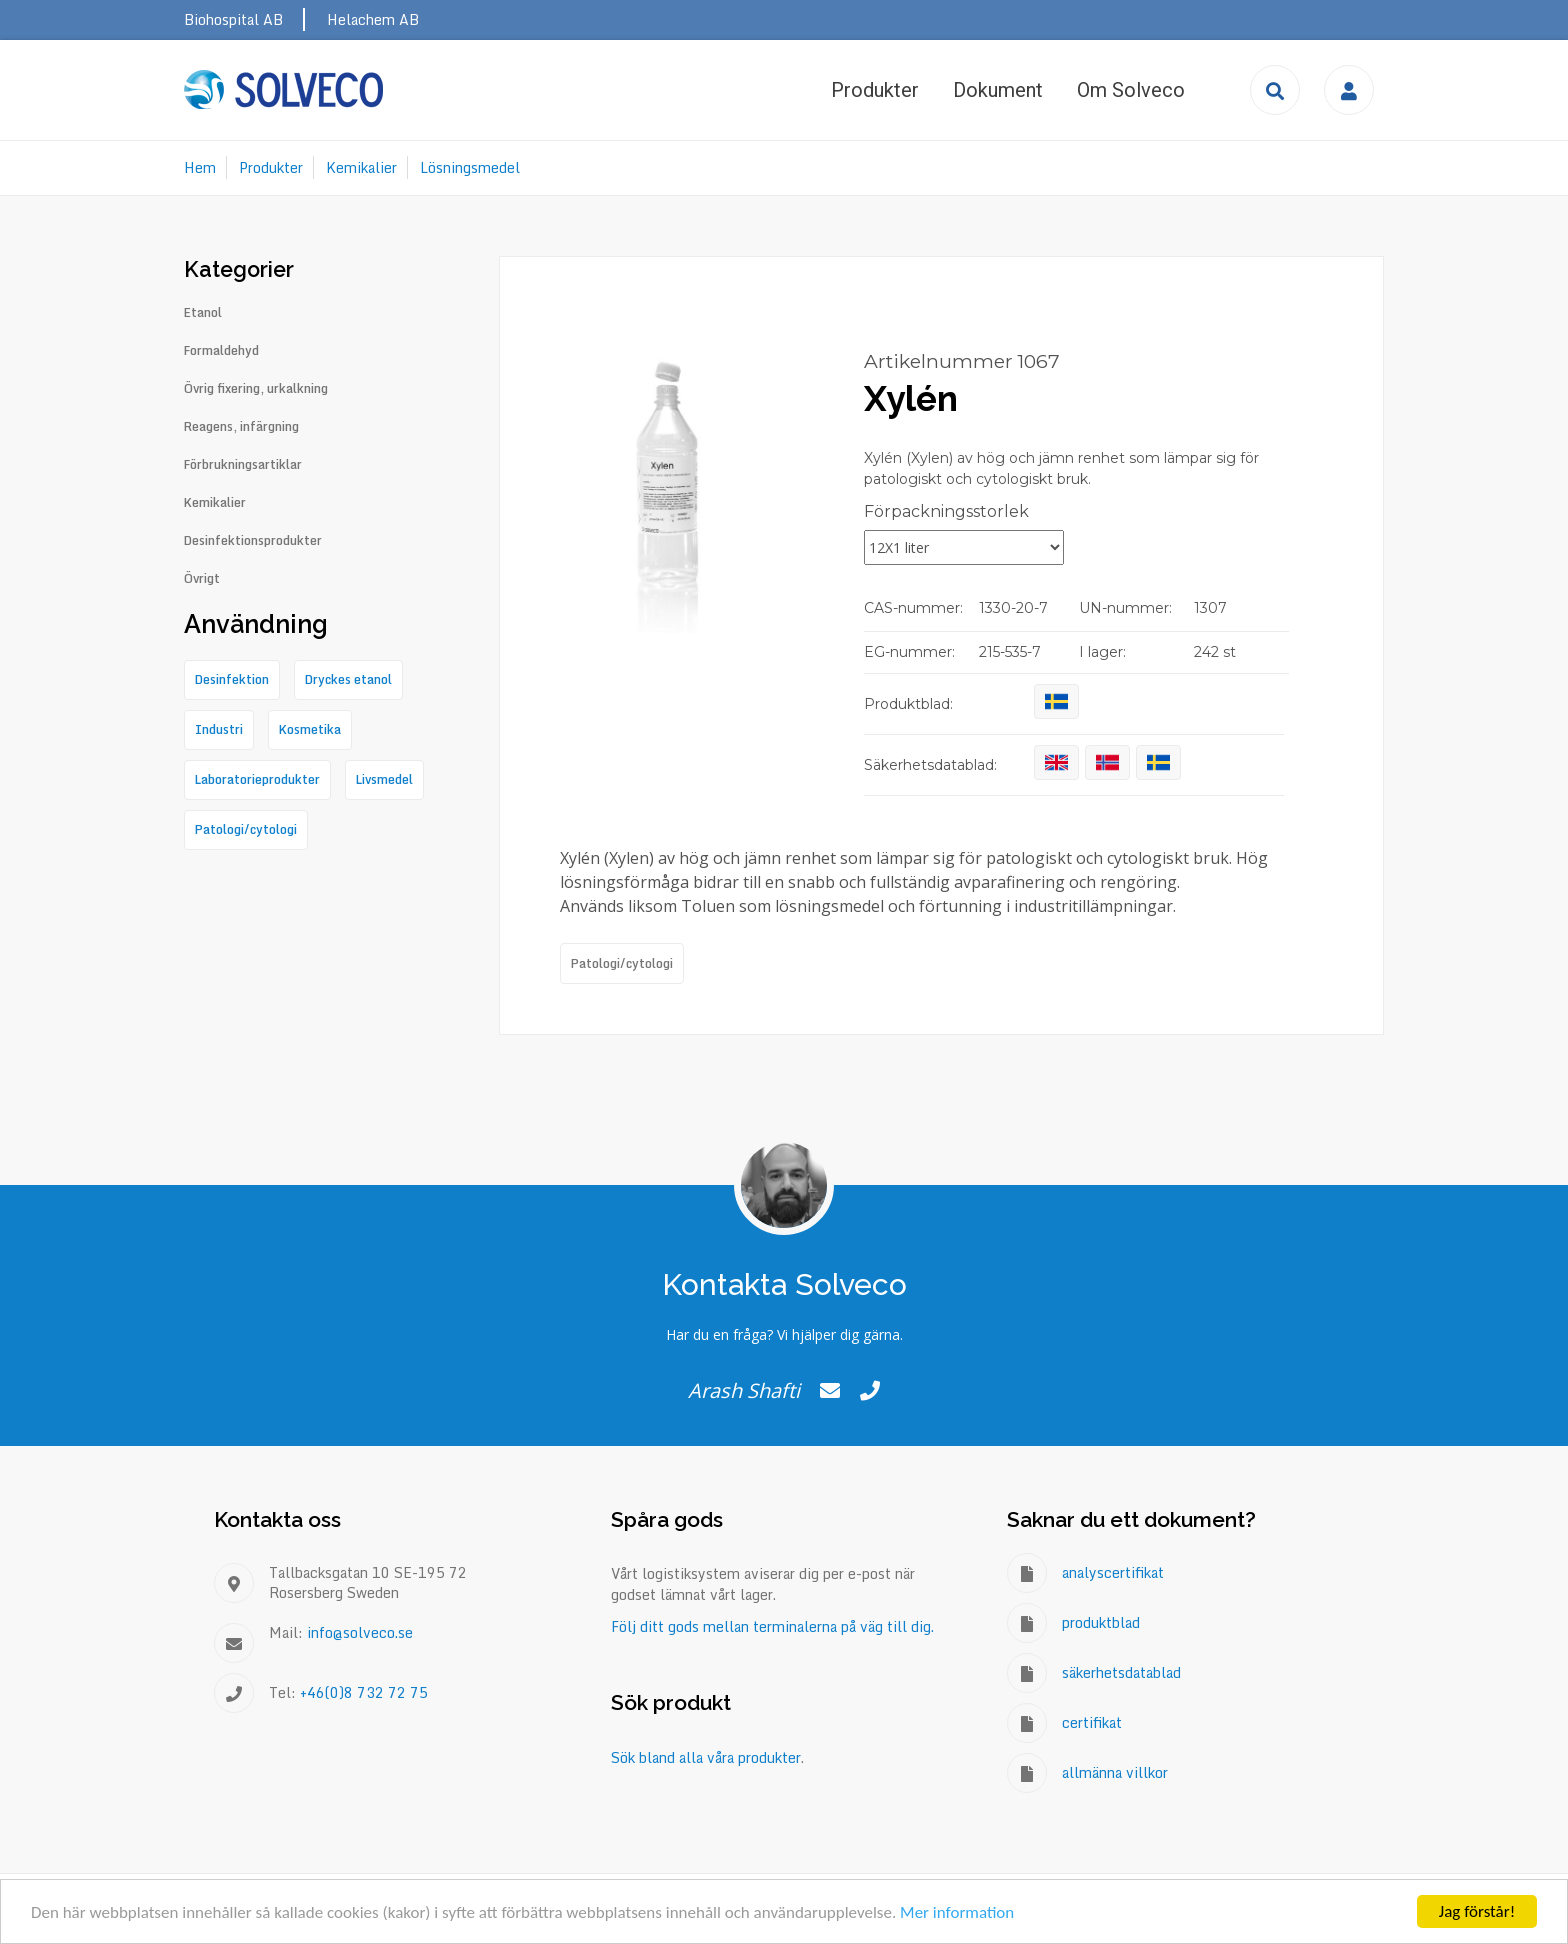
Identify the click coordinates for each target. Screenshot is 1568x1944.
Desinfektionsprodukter (253, 541)
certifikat (1092, 1722)
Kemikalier (361, 167)
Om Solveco (1131, 90)
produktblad (1101, 1622)
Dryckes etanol (348, 679)
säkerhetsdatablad (1121, 1672)
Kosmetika (310, 729)
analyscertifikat (1113, 1572)
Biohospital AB (233, 19)
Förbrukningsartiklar (243, 465)
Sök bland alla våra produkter (706, 1757)
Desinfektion (232, 679)
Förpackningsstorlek (946, 511)
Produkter (875, 90)
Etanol (203, 313)
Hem (200, 167)
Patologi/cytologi (622, 963)
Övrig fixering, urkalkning (256, 389)
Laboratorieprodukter (257, 779)
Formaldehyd (221, 351)
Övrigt (202, 579)
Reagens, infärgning (241, 427)
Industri (219, 729)
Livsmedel (384, 779)
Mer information (957, 1912)
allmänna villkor (1115, 1772)
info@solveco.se (360, 1632)
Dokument (998, 90)
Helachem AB (373, 19)
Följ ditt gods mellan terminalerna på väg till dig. (772, 1626)
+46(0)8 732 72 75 (364, 1692)
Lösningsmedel (470, 167)
